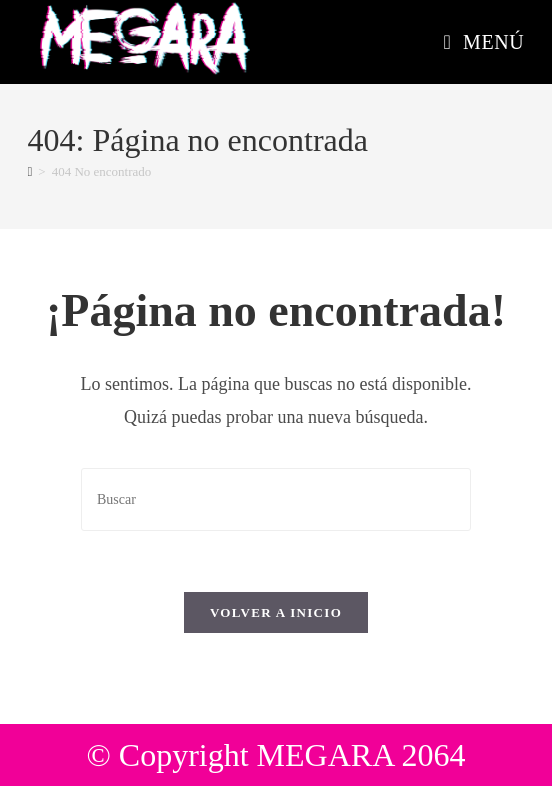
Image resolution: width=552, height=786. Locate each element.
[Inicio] (30, 171)
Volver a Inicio (276, 612)
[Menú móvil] (484, 42)
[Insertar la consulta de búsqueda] (276, 499)
